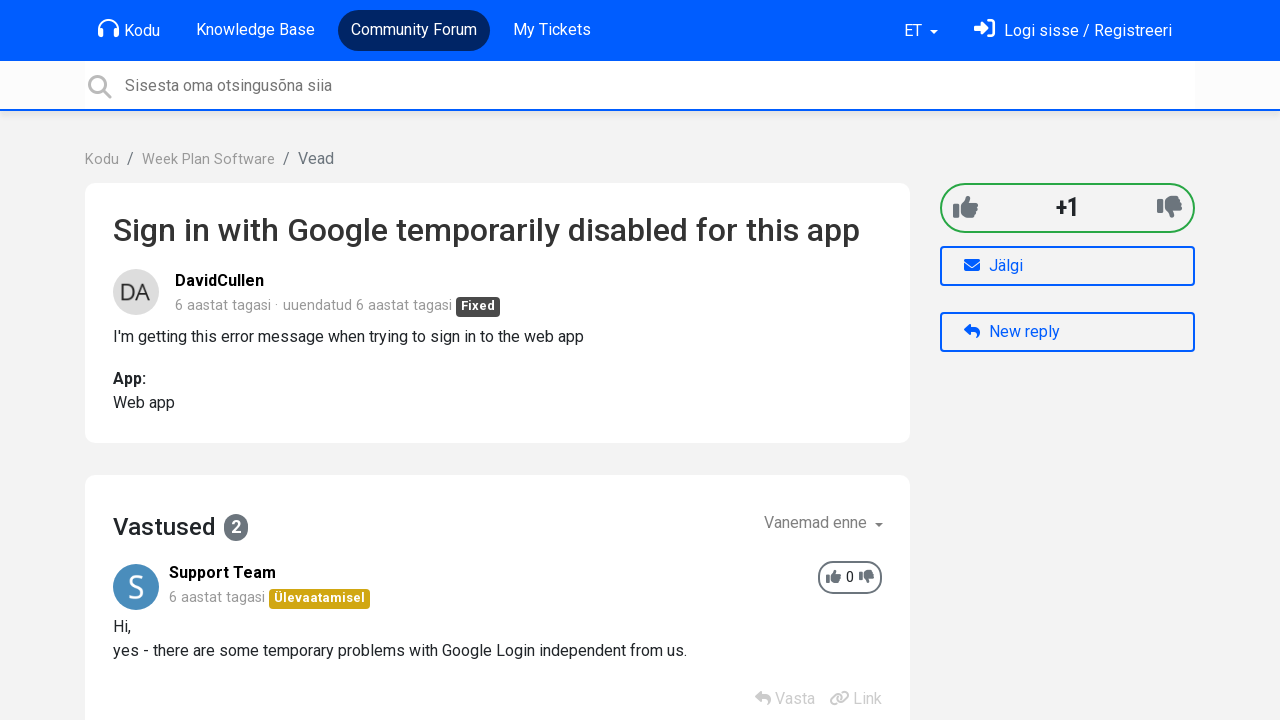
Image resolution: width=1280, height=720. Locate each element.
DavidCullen (219, 280)
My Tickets (552, 29)
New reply (1012, 331)
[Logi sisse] (1073, 30)
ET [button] (915, 30)
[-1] (1169, 207)
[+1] (965, 207)
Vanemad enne (817, 522)
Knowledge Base (255, 29)
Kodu (129, 29)
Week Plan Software (208, 159)
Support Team (222, 572)
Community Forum (414, 29)
